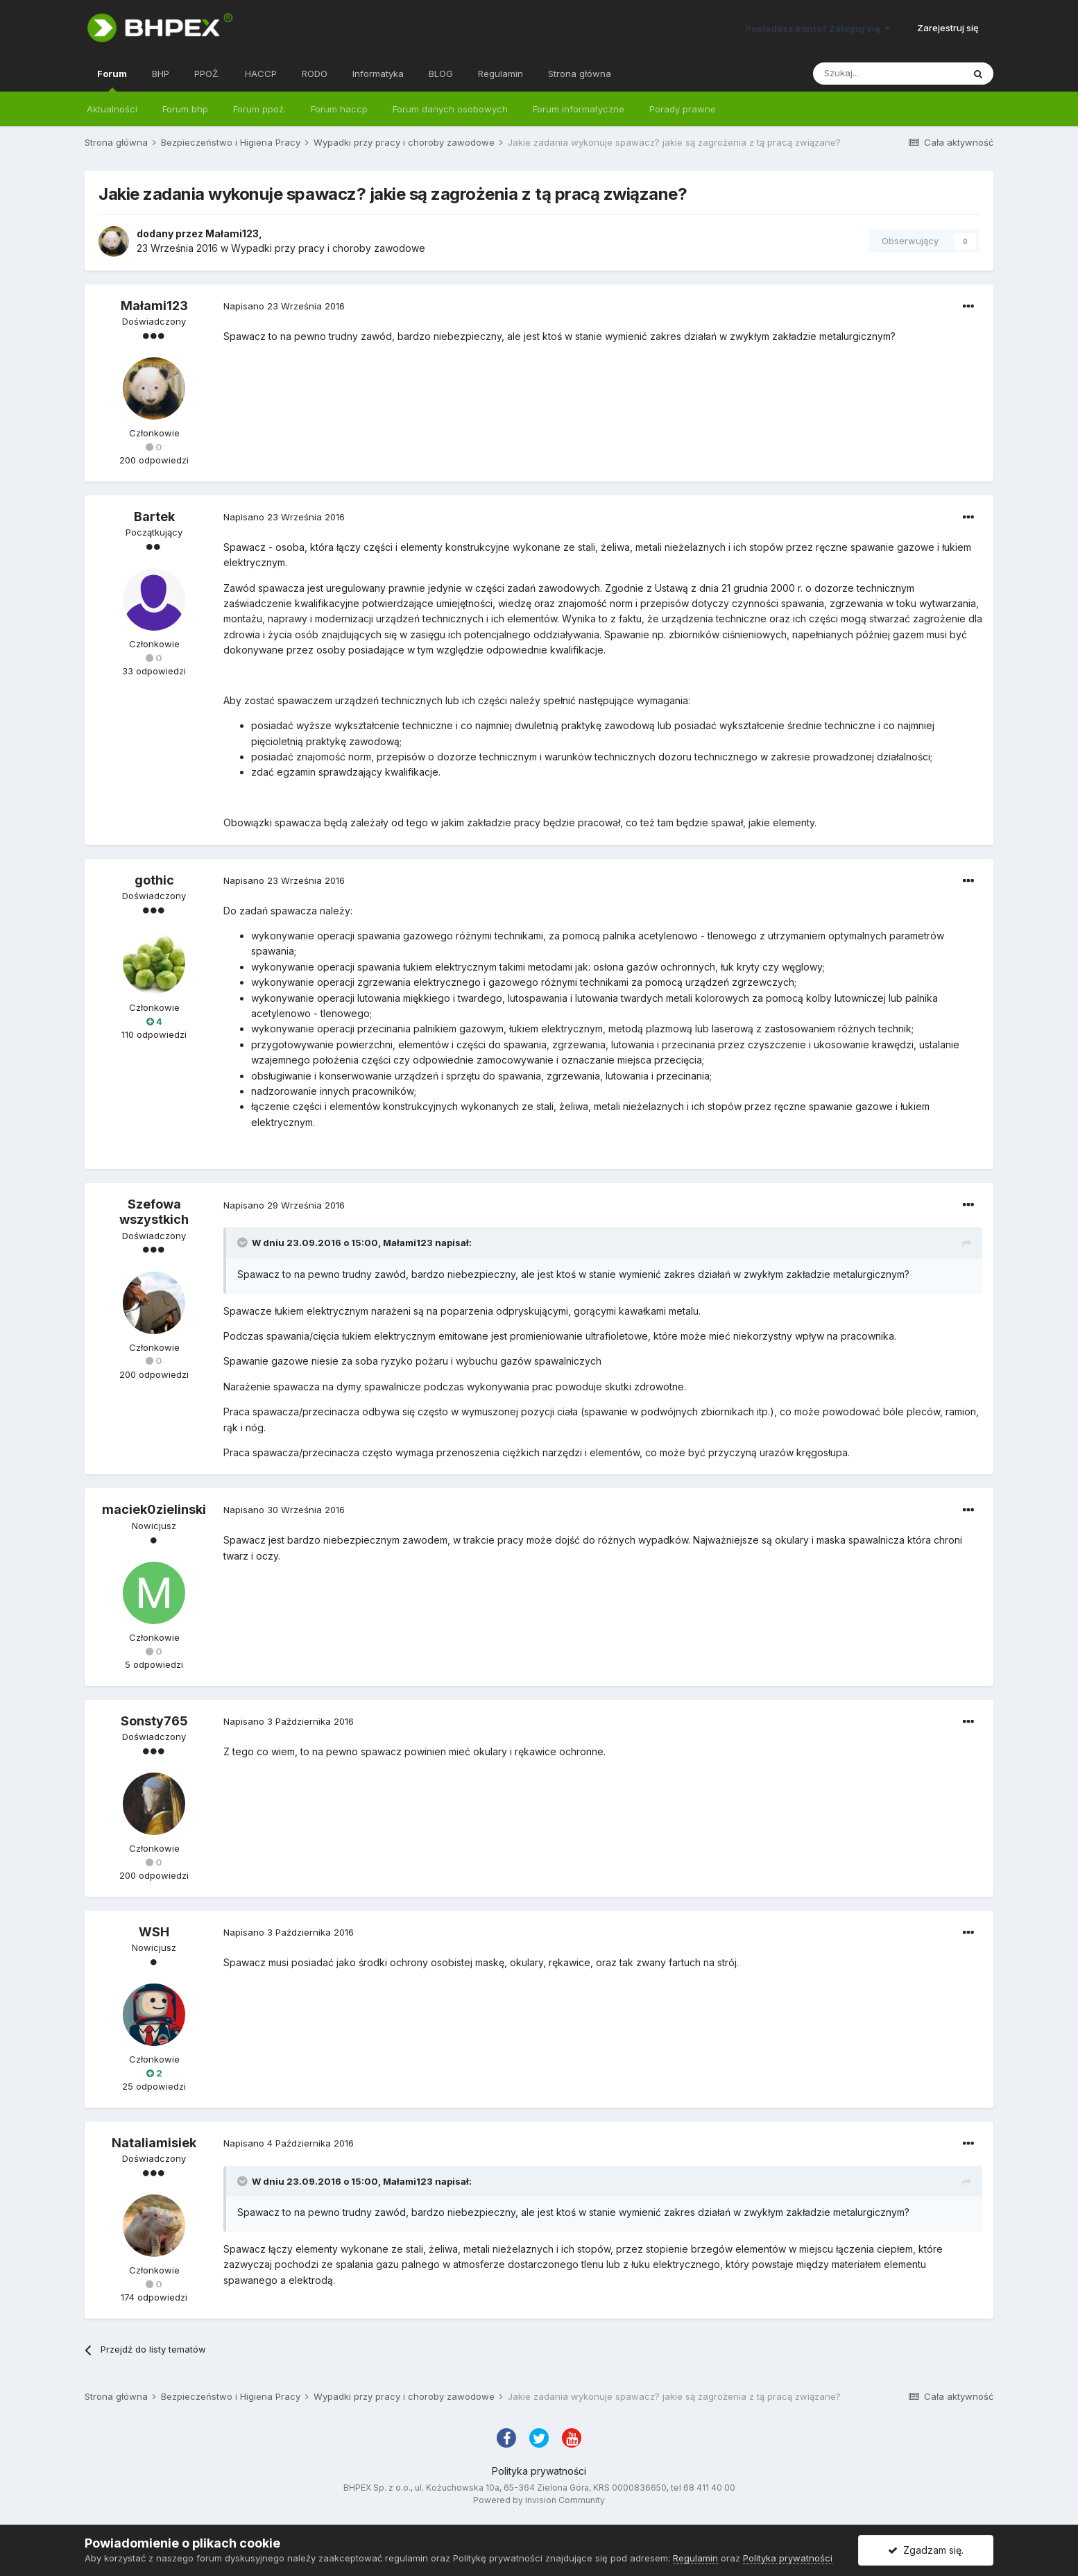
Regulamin (500, 73)
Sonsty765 (154, 1721)
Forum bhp (185, 108)
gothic (154, 880)
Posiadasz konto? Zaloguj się (817, 28)
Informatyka (378, 73)
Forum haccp (339, 108)
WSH (154, 1932)
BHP (160, 73)
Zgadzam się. (926, 2550)
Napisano (284, 306)
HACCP (261, 73)
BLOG (441, 73)
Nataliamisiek (154, 2142)
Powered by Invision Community (539, 2500)
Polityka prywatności (539, 2471)
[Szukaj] (888, 73)
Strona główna (579, 73)
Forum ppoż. (259, 108)
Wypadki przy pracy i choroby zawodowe (328, 248)
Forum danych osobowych (450, 108)
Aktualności (112, 108)
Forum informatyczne (578, 108)
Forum (112, 80)
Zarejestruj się (948, 27)
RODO (314, 73)
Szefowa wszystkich (154, 1212)
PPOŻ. (207, 73)
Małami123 (232, 233)
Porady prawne (682, 108)
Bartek (154, 516)
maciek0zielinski (154, 1509)
